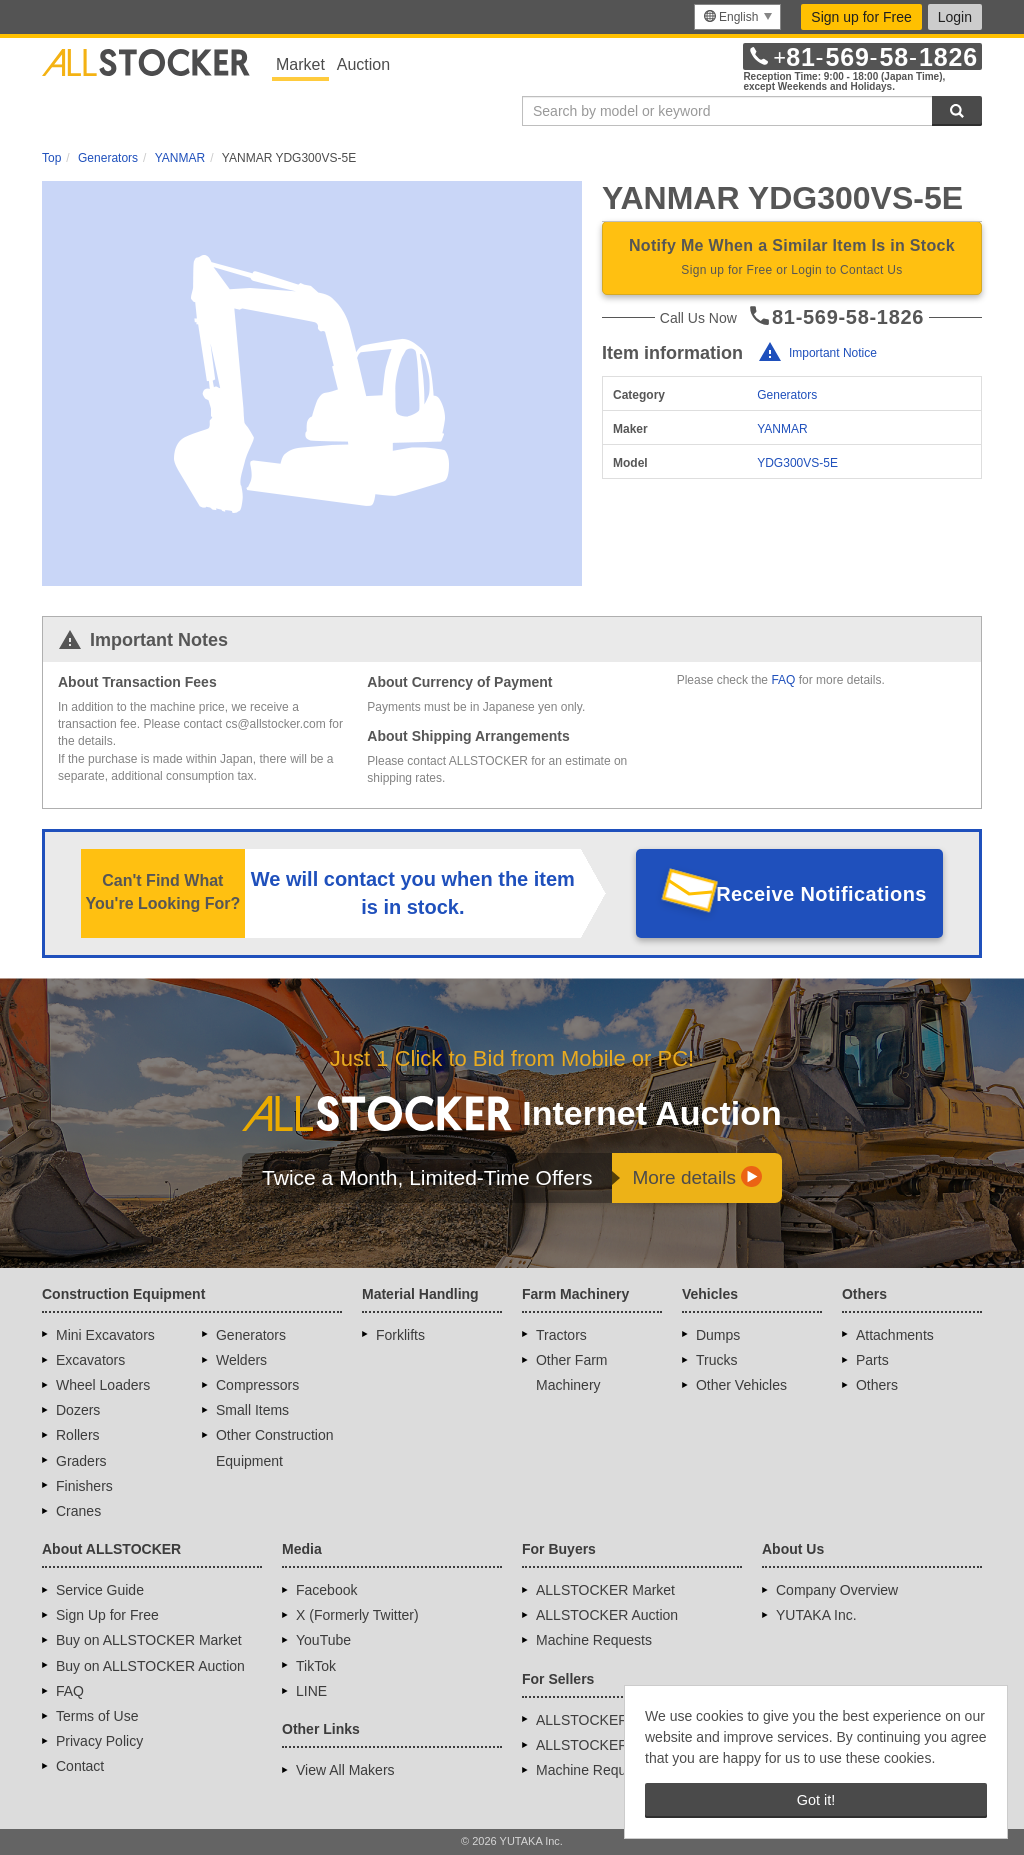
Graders (81, 1461)
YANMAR (782, 429)
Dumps (718, 1335)
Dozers (78, 1410)
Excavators (90, 1360)
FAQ (783, 680)
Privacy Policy (99, 1741)
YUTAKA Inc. (816, 1615)
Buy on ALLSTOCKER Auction (150, 1666)
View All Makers (345, 1770)
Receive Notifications (821, 894)
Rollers (78, 1435)
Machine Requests (594, 1640)
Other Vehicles (741, 1385)
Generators (787, 395)
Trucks (716, 1360)
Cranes (78, 1511)
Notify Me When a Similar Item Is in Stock (792, 259)
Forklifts (400, 1335)
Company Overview (837, 1590)
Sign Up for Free (107, 1615)
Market (300, 64)
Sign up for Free (861, 17)
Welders (241, 1360)
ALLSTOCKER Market (605, 1590)
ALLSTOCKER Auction (607, 1615)
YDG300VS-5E (797, 463)
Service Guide (100, 1590)
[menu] (737, 17)
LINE (311, 1691)
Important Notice (833, 353)
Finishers (84, 1486)
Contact (80, 1766)
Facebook (326, 1590)
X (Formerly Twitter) (357, 1615)
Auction (363, 64)
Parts (872, 1360)
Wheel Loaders (103, 1385)
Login (955, 17)
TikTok (316, 1666)
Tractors (561, 1335)
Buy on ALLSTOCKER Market (149, 1640)
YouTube (323, 1640)
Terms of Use (97, 1716)
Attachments (895, 1335)
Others (877, 1385)
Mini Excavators (105, 1335)
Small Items (252, 1410)
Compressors (257, 1385)
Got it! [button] (816, 1800)
